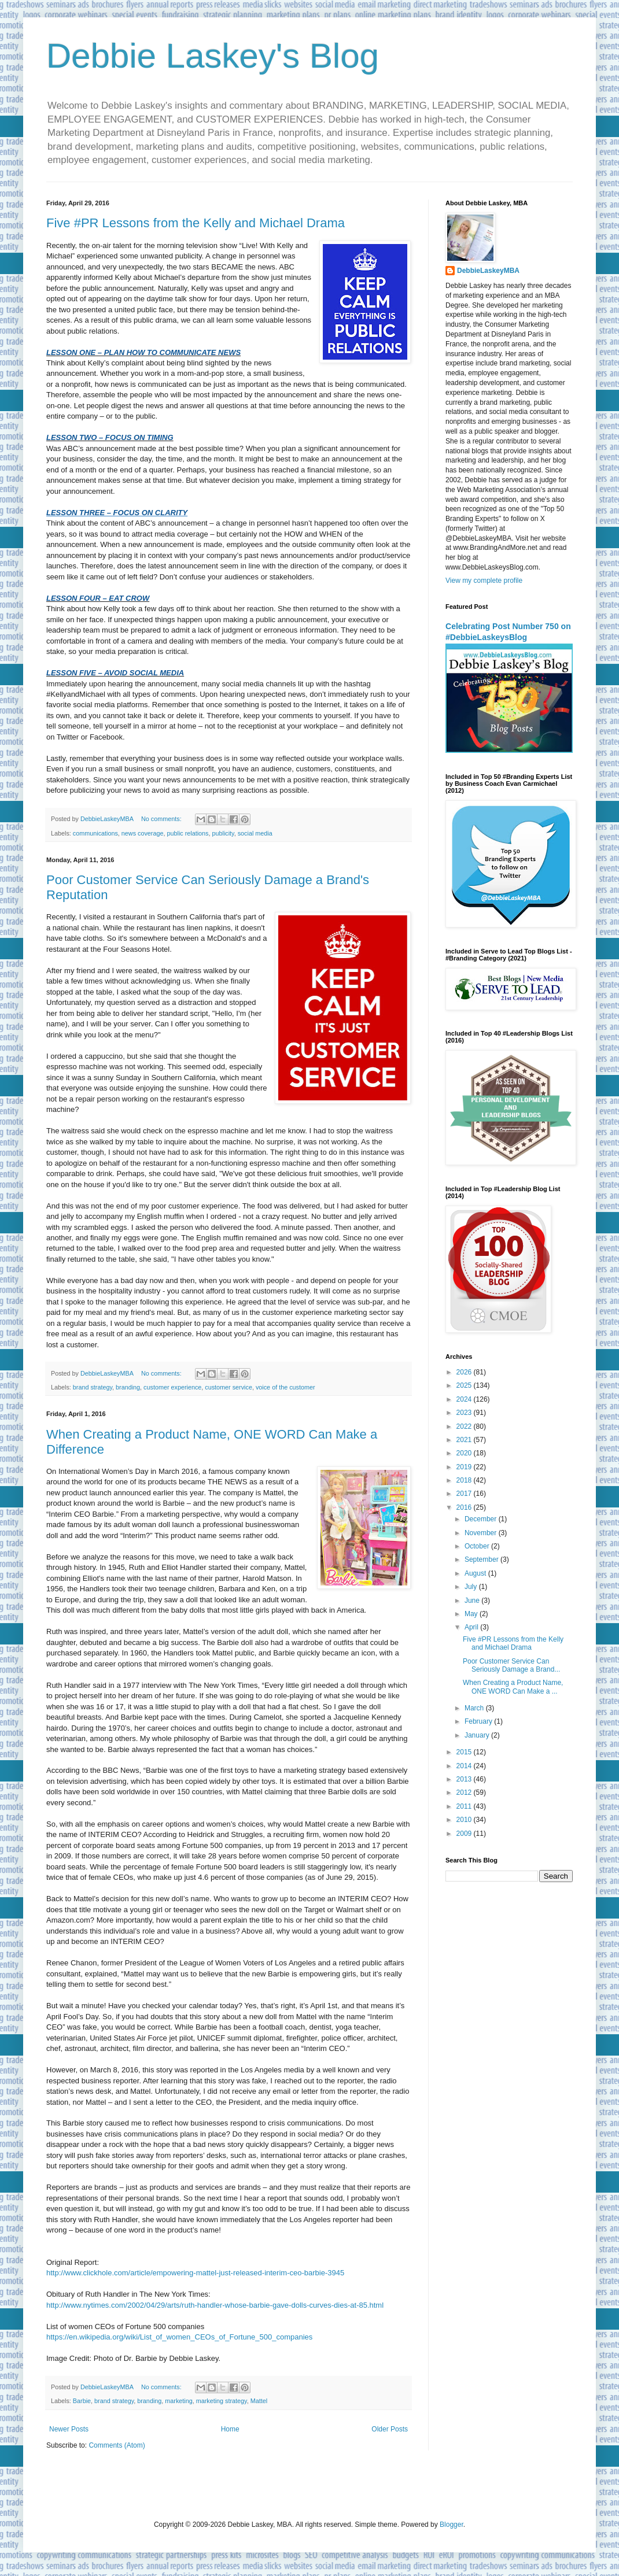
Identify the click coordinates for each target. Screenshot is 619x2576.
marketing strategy (221, 2400)
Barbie (82, 2400)
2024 (465, 1399)
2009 (465, 1834)
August (476, 1573)
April (472, 1627)
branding (128, 1387)
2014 (465, 1766)
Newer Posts (69, 2429)
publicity (223, 833)
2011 (465, 1806)
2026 (465, 1372)
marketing (178, 2400)
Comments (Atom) (117, 2445)
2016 (465, 1507)
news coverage (142, 833)
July (472, 1587)
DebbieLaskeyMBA (488, 271)
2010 (465, 1820)
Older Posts (389, 2429)
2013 (465, 1779)
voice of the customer (285, 1387)
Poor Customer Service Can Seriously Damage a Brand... (511, 1665)
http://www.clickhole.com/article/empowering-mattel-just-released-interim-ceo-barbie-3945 (196, 2272)
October (478, 1546)
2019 (465, 1467)
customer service (228, 1387)
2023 (465, 1413)
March (475, 1708)
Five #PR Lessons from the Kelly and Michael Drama (195, 223)
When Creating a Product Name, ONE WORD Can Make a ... (513, 1687)
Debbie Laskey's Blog (212, 55)
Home (230, 2429)
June (473, 1600)
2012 (465, 1792)
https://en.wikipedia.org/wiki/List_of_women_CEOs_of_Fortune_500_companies (180, 2337)
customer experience (172, 1387)
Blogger (451, 2524)
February (479, 1721)
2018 (465, 1480)
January (478, 1735)
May (472, 1614)
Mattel (258, 2400)
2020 (465, 1453)
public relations (187, 833)
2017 (465, 1494)
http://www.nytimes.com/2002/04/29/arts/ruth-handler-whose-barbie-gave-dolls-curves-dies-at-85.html (215, 2305)
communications (95, 833)
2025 (465, 1385)
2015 (465, 1752)
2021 (465, 1440)
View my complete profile (483, 580)
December (482, 1519)
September (482, 1559)
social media (255, 833)
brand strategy (92, 1387)
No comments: (162, 818)
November (482, 1533)
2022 (465, 1426)
